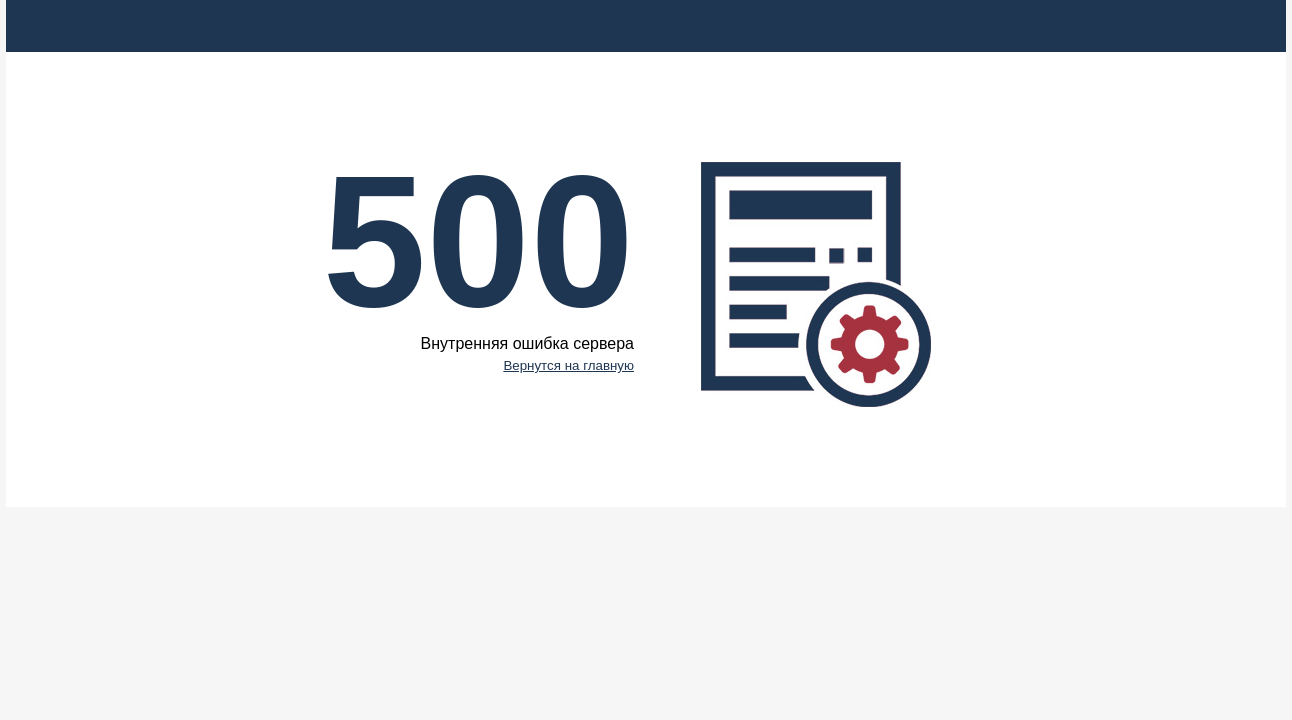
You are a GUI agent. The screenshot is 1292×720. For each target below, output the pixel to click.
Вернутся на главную (568, 365)
